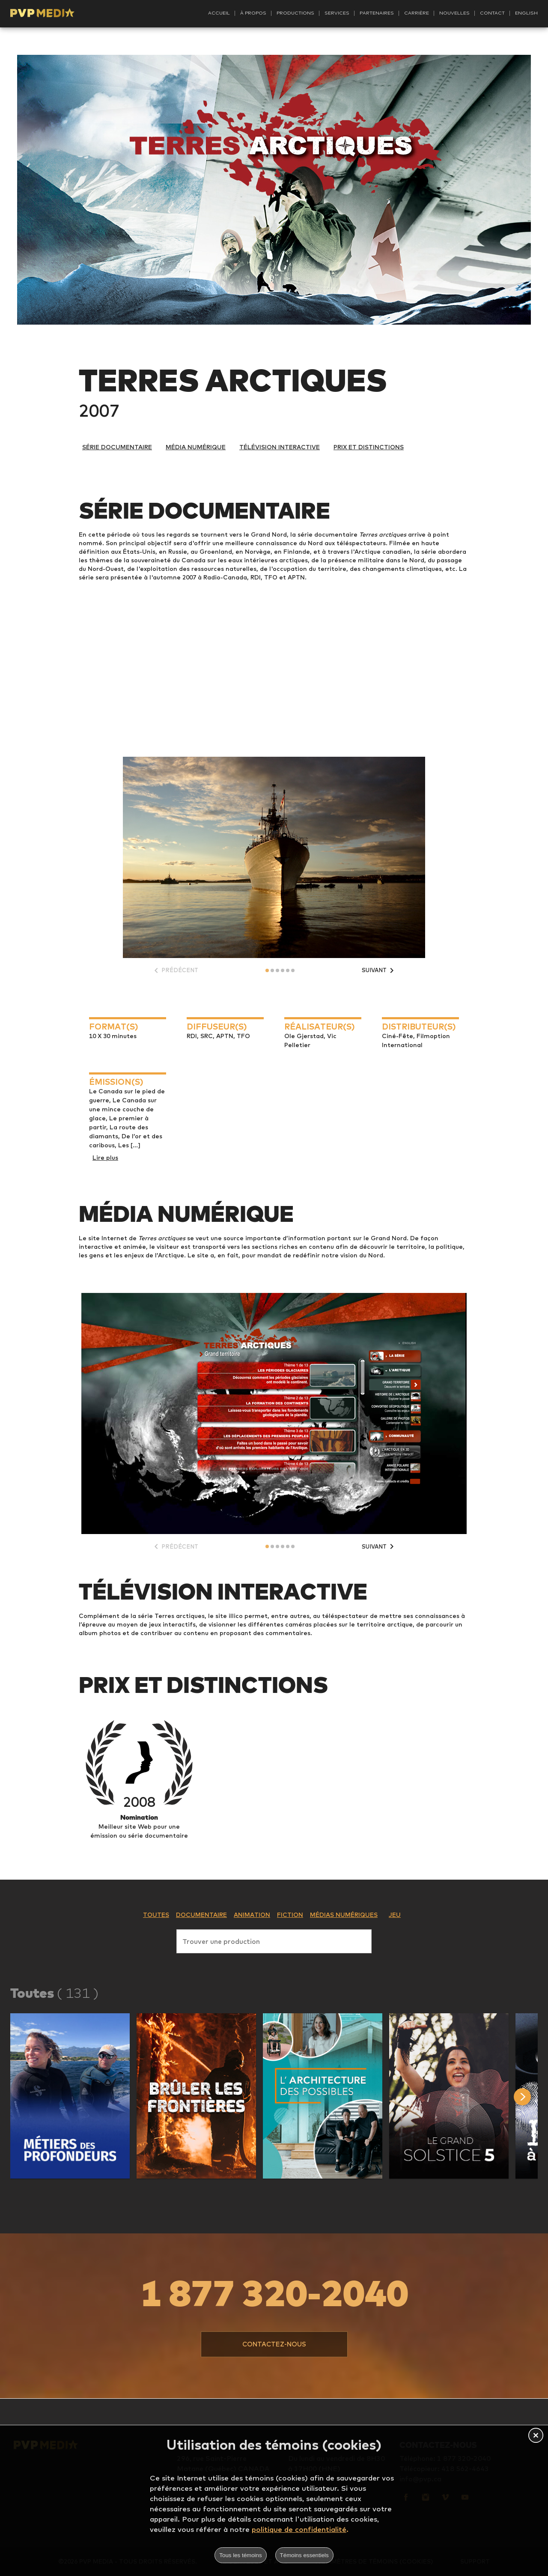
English (526, 13)
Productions (295, 13)
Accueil (219, 13)
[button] (70, 2096)
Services (337, 13)
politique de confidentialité (299, 2529)
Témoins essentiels (304, 2555)
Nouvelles (454, 13)
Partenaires (377, 13)
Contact (492, 13)
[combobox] (274, 1939)
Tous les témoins (240, 2555)
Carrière (416, 13)
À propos (253, 13)
